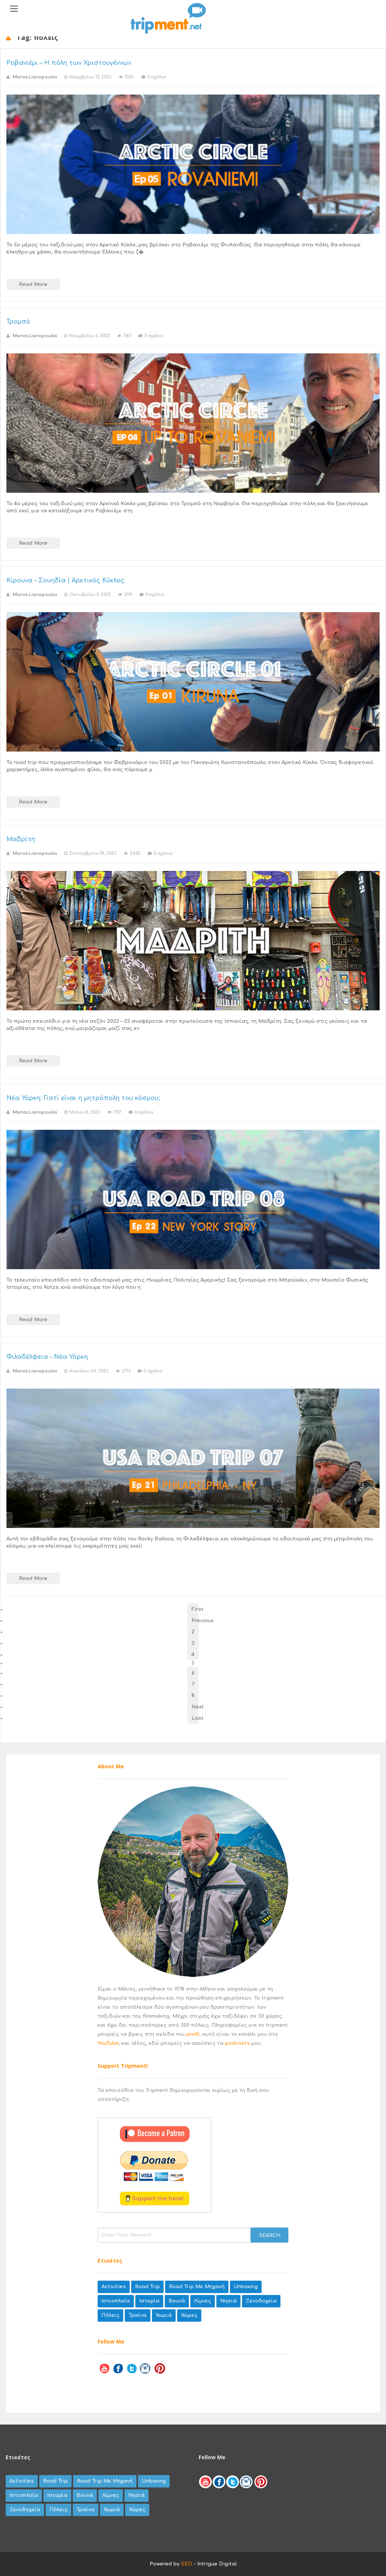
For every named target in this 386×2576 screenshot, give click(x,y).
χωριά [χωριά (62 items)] (164, 2315)
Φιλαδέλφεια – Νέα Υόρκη (47, 1357)
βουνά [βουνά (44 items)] (176, 2301)
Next (195, 1707)
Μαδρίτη (20, 839)
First (195, 1609)
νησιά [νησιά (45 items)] (228, 2301)
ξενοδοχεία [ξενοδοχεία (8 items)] (261, 2301)
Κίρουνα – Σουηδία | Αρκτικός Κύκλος (65, 580)
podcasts (237, 2043)
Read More (33, 284)
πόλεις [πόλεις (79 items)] (110, 2315)
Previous (195, 1620)
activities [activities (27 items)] (113, 2286)
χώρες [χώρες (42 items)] (189, 2315)
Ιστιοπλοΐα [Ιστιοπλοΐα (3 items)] (115, 2301)
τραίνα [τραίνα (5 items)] (138, 2315)
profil (192, 2034)
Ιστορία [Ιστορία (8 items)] (149, 2301)
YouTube (108, 2043)
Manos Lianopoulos (35, 77)
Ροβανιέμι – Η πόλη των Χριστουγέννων (68, 63)
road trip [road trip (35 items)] (147, 2286)
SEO (186, 2564)
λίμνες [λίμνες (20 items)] (202, 2301)
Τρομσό (18, 321)
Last (195, 1718)
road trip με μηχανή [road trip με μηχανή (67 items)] (197, 2286)
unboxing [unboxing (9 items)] (246, 2286)
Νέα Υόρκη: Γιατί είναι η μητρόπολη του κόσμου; (83, 1098)
